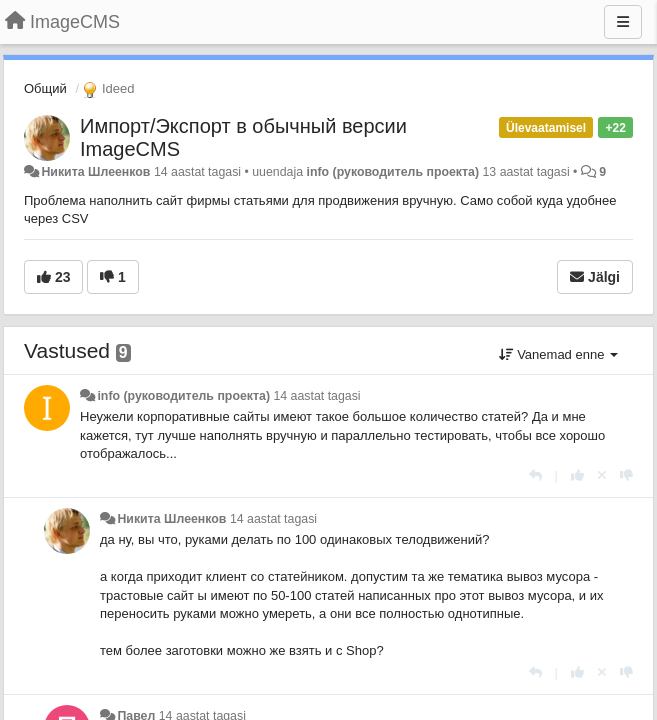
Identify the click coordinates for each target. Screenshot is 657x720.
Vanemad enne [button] (558, 354)
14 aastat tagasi (316, 396)
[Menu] (623, 22)
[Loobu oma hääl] (602, 475)
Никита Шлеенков (95, 172)
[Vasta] (535, 475)
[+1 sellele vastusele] (577, 475)
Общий (45, 88)
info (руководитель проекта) (392, 172)
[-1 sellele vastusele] (626, 475)
